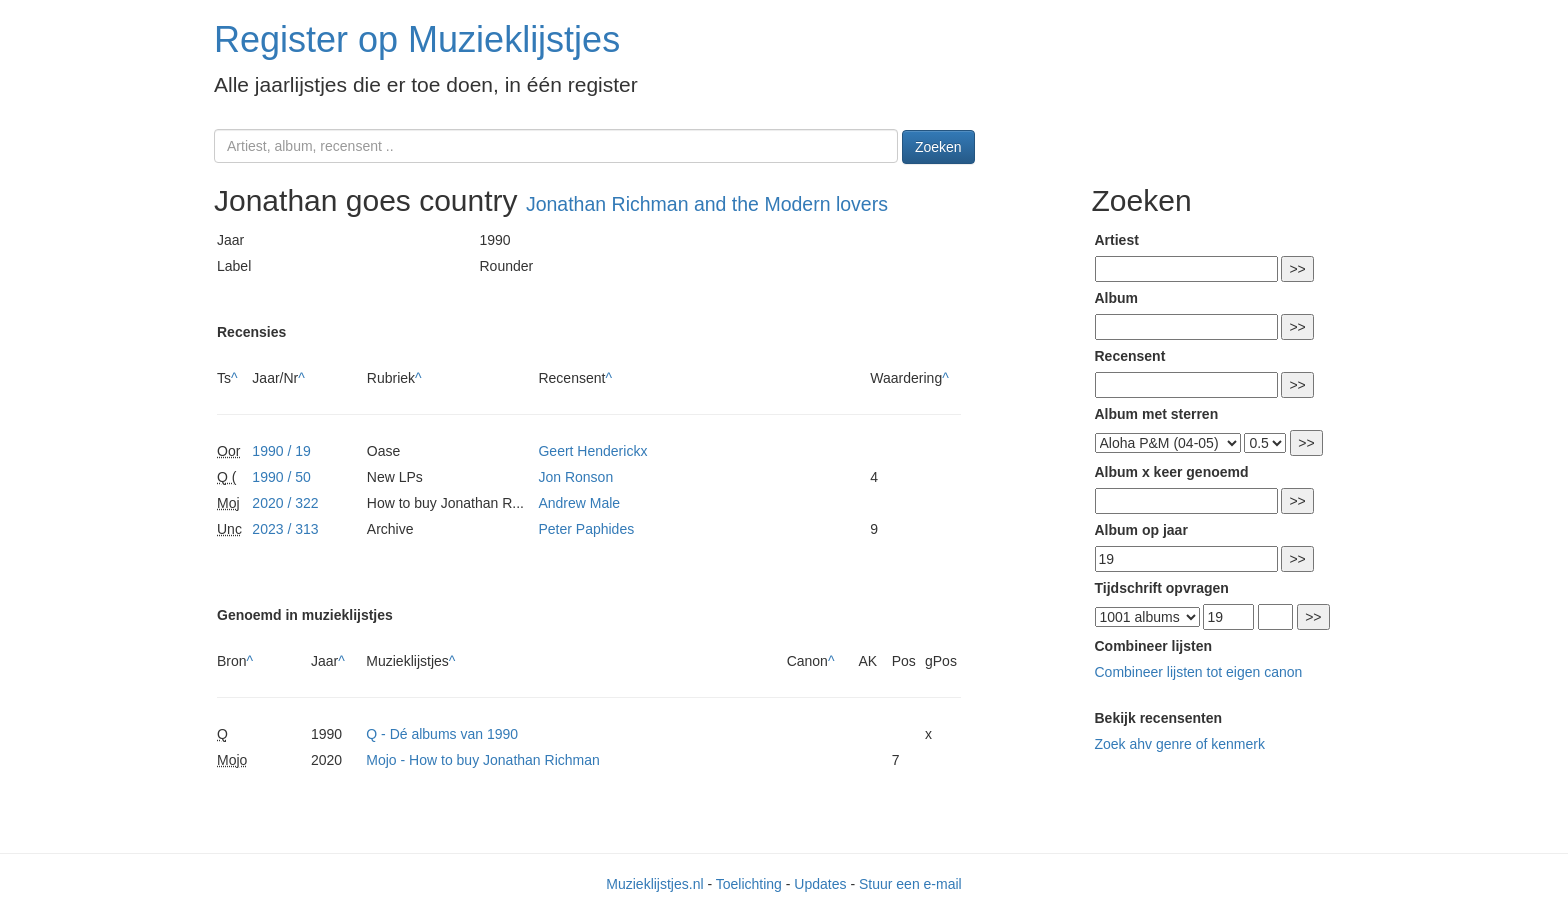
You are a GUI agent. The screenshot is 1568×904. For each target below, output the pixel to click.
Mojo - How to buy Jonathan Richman (482, 760)
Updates (820, 884)
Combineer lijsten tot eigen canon (1199, 672)
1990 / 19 (281, 451)
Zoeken (938, 147)
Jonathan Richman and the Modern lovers (707, 204)
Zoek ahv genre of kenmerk (1180, 744)
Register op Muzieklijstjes (417, 39)
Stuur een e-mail (910, 884)
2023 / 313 (285, 529)
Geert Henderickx (592, 451)
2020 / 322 (285, 503)
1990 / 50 (281, 477)
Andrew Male (579, 503)
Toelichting (749, 884)
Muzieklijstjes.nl (654, 884)
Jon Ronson (575, 477)
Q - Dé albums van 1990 (442, 734)
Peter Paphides (586, 529)
